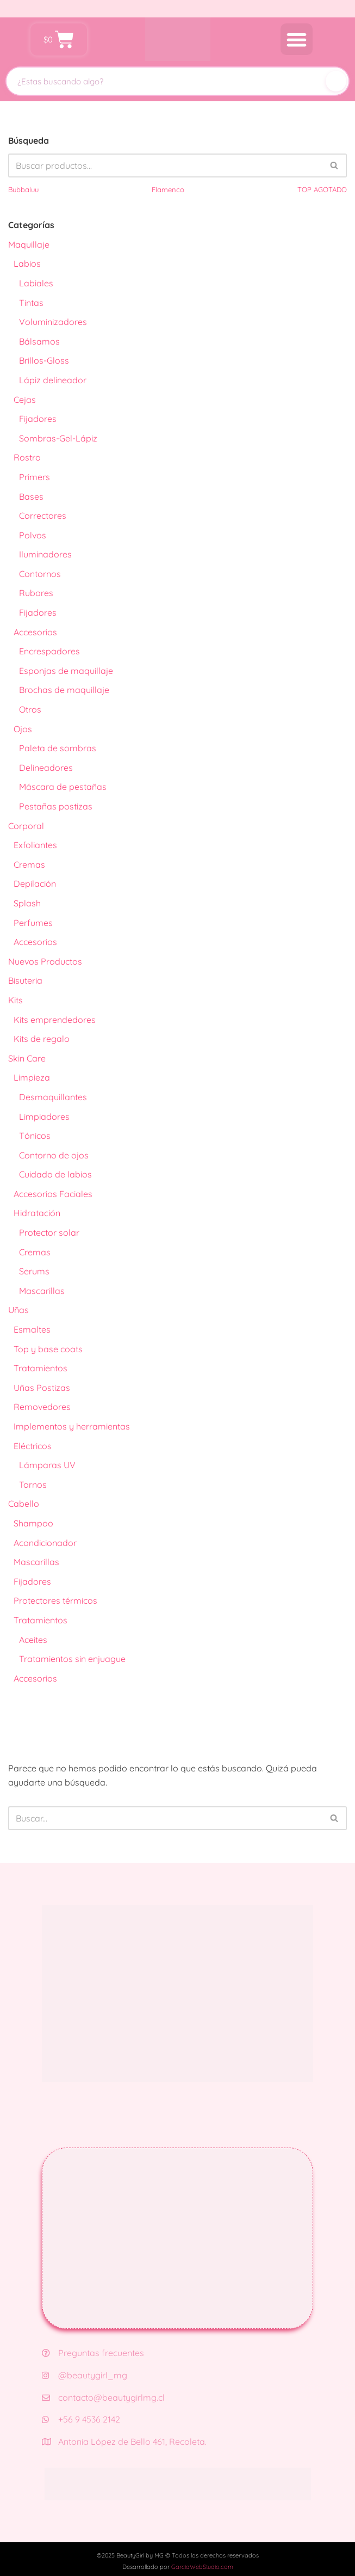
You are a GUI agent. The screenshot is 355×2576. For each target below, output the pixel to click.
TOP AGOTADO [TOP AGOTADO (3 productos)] (322, 189)
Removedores (42, 1406)
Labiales (36, 283)
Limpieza (32, 1077)
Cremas (29, 864)
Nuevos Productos (45, 961)
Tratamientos (40, 1368)
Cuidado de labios (55, 1174)
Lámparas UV (47, 1464)
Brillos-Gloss (44, 360)
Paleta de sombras (57, 748)
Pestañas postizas (55, 806)
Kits (15, 1000)
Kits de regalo (42, 1038)
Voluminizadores (53, 321)
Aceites (33, 1639)
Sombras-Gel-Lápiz (58, 438)
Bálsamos (39, 341)
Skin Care (27, 1058)
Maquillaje (28, 244)
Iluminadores (45, 554)
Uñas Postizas (42, 1387)
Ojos (23, 728)
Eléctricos (33, 1445)
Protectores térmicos (55, 1600)
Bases (31, 496)
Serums (34, 1271)
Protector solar (49, 1232)
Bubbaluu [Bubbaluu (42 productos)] (23, 189)
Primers (34, 476)
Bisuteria (25, 980)
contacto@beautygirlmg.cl (103, 2397)
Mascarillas (42, 1290)
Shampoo (33, 1523)
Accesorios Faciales (53, 1193)
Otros (30, 709)
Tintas (31, 302)
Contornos (40, 573)
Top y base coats (48, 1349)
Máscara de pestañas (63, 786)
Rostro (27, 457)
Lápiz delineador (52, 380)
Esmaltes (32, 1329)
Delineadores (46, 767)
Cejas (25, 399)
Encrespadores (49, 651)
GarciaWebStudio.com (202, 2567)
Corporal (26, 825)
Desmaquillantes (53, 1096)
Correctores (42, 515)
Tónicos (35, 1135)
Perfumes (33, 922)
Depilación (35, 883)
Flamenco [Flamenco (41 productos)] (168, 189)
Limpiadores (44, 1116)
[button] (297, 39)
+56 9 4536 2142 (81, 2419)
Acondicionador (45, 1542)
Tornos (33, 1484)
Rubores (36, 592)
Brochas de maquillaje (64, 689)
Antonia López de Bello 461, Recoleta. (124, 2441)
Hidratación (37, 1212)
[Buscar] (336, 81)
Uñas (18, 1309)
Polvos (32, 535)
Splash (27, 903)
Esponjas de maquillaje (66, 670)
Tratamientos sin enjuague (72, 1658)
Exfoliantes (35, 844)
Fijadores (38, 418)
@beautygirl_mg (84, 2375)
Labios (27, 263)
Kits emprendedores (55, 1019)
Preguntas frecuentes (93, 2352)
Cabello (23, 1503)
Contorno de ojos (54, 1155)
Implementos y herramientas (72, 1426)
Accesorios (35, 632)
